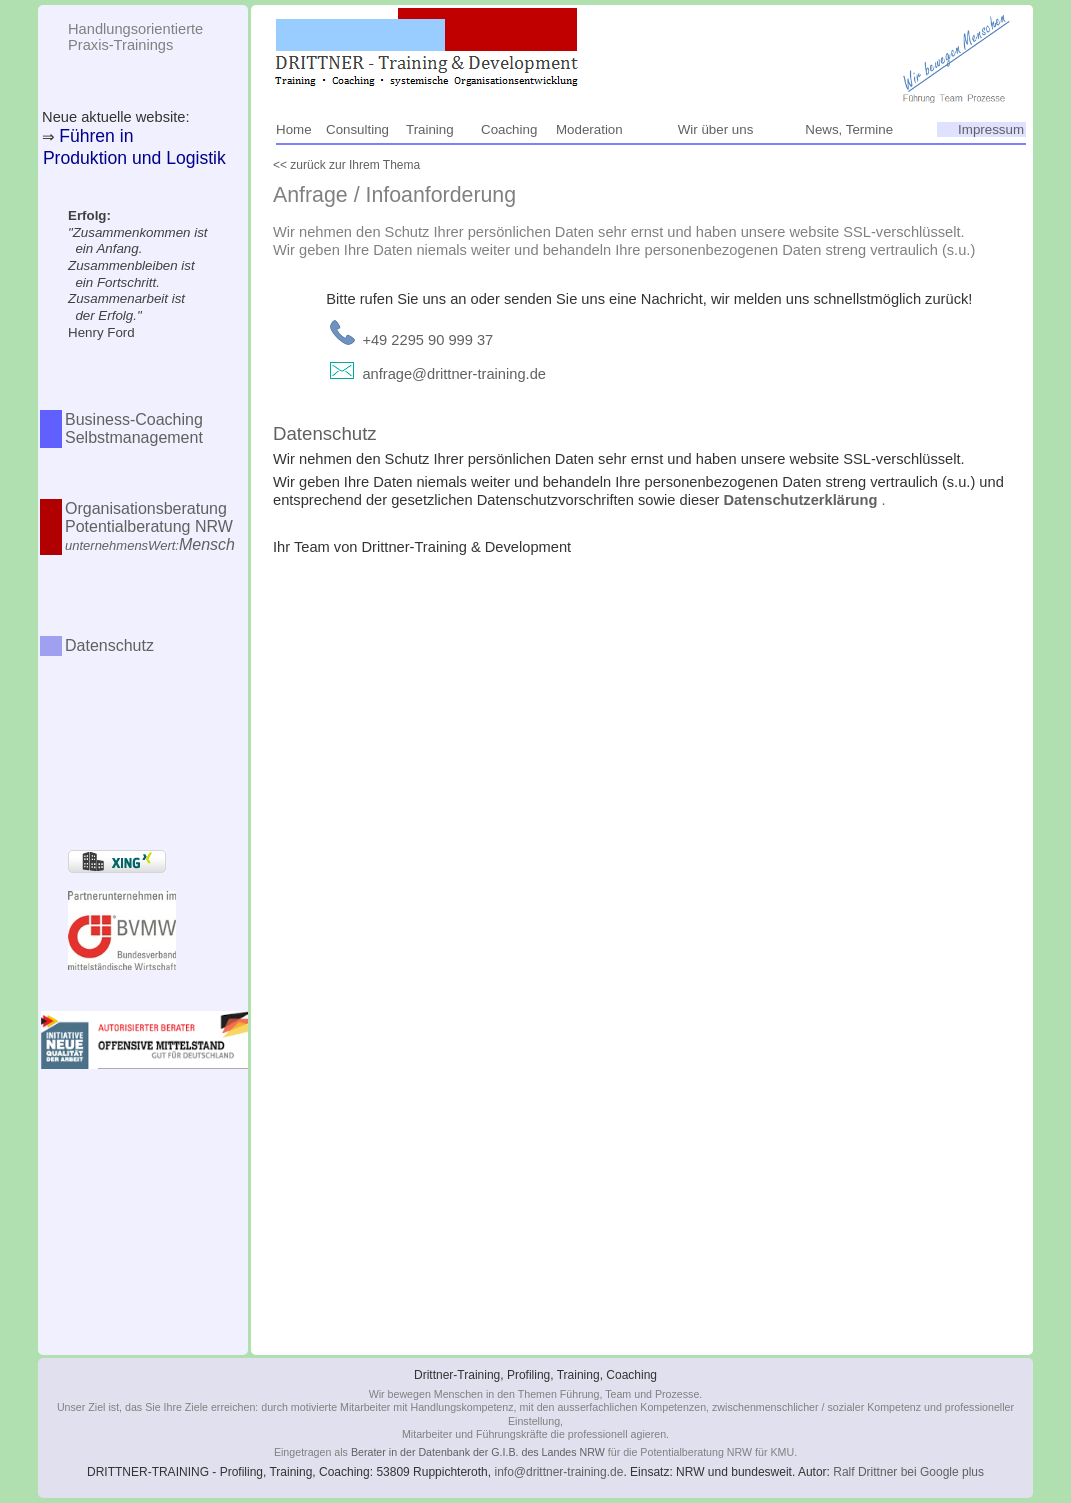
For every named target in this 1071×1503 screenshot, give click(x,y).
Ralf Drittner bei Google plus (908, 1472)
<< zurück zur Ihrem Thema (346, 165)
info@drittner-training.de (558, 1472)
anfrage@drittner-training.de (454, 374)
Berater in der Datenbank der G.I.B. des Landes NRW (478, 1452)
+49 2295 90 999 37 (427, 340)
